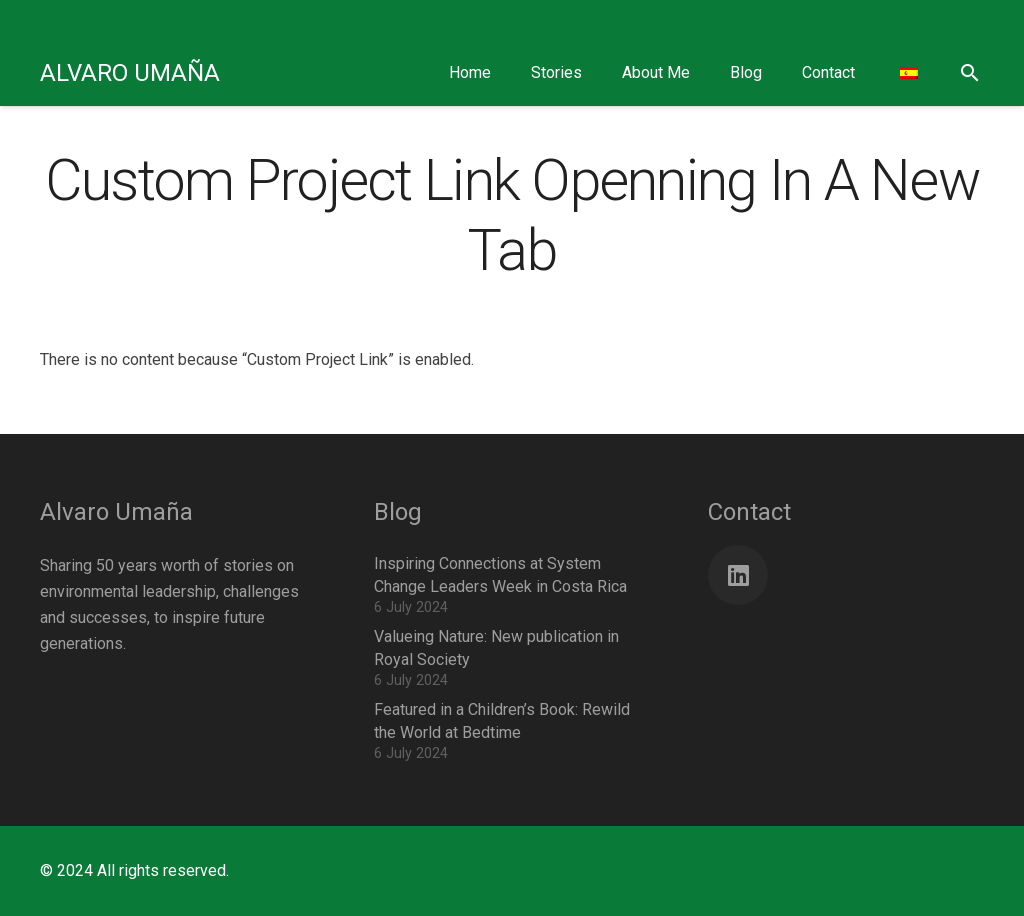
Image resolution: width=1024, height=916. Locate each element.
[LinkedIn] (738, 575)
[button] (969, 73)
